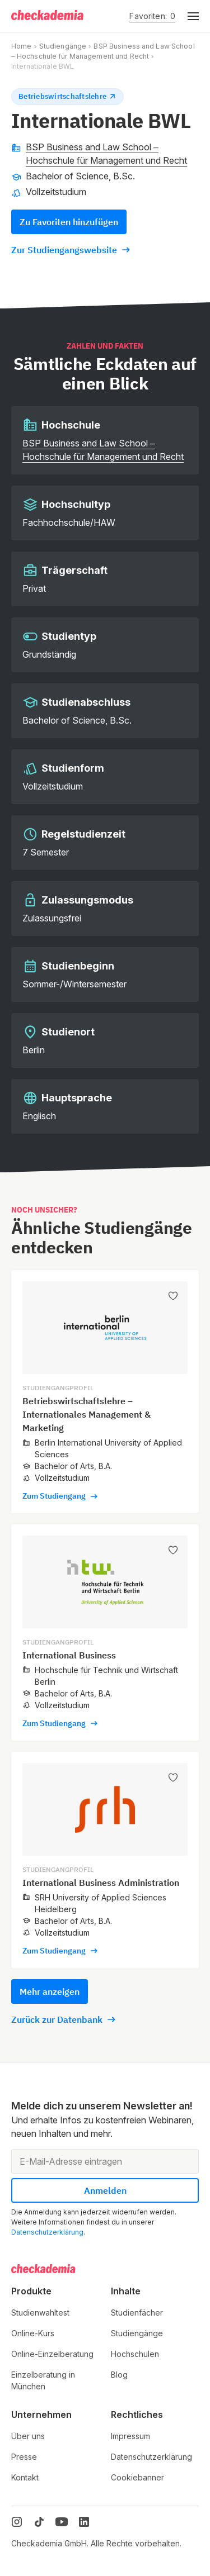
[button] (187, 16)
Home (21, 46)
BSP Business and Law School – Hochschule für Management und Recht (106, 153)
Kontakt (25, 2477)
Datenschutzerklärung (47, 2232)
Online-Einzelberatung (52, 2354)
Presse (24, 2456)
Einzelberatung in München (43, 2380)
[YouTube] (61, 2522)
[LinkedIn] (84, 2522)
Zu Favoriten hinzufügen (69, 221)
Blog (119, 2374)
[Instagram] (17, 2522)
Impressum (130, 2436)
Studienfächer (137, 2312)
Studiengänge (62, 46)
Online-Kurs (32, 2333)
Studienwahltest (40, 2312)
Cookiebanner (137, 2477)
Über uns (28, 2436)
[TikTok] (39, 2522)
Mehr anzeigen (50, 1991)
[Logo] (48, 16)
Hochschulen (135, 2354)
